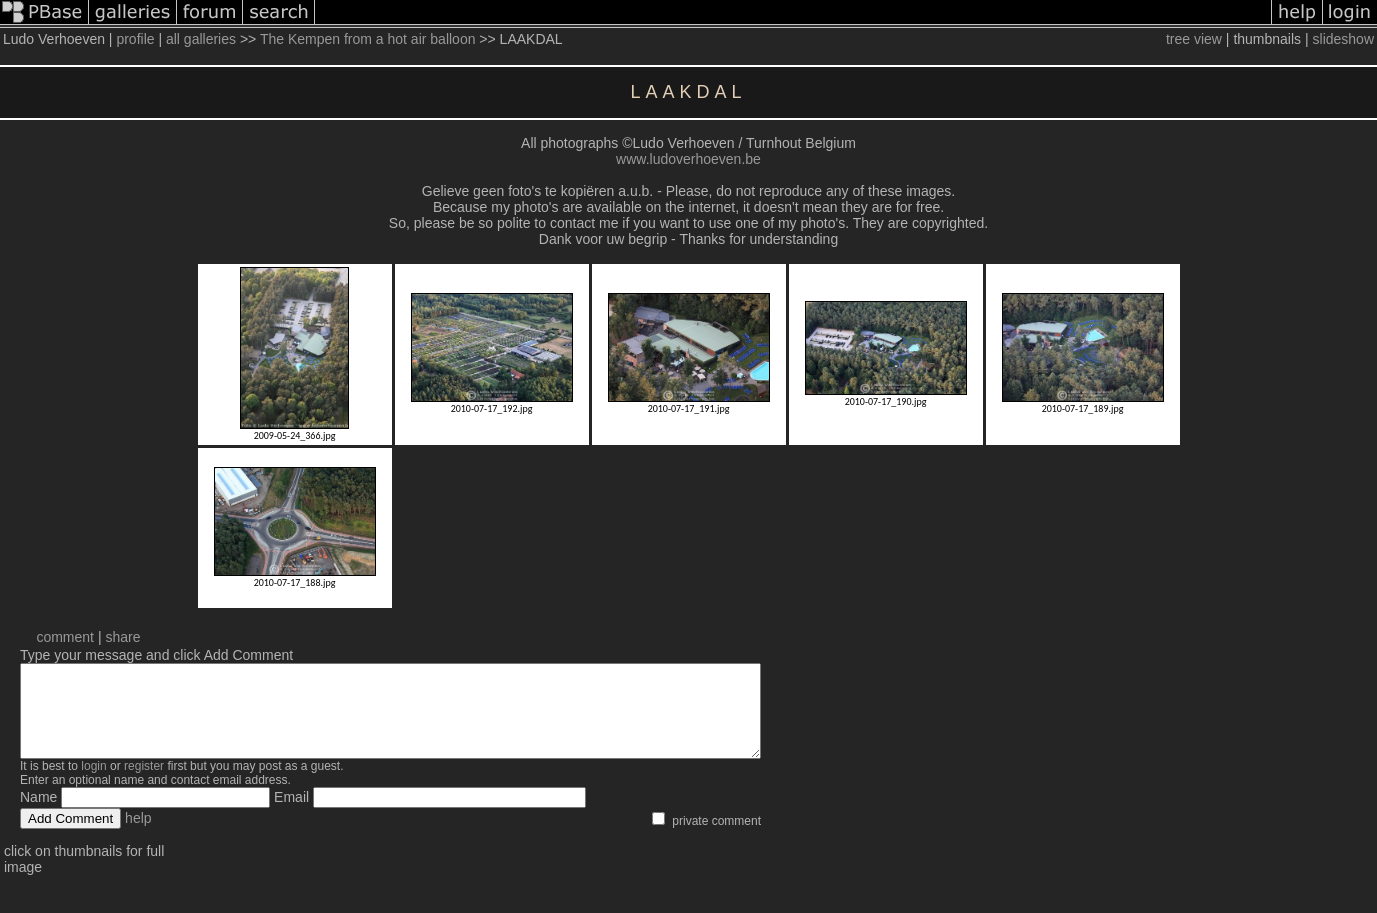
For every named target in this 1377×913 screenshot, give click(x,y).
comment (65, 637)
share (122, 637)
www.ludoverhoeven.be (688, 159)
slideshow (1343, 39)
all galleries (201, 39)
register (144, 784)
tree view (1194, 39)
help (138, 836)
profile (135, 39)
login (93, 784)
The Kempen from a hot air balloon (368, 39)
